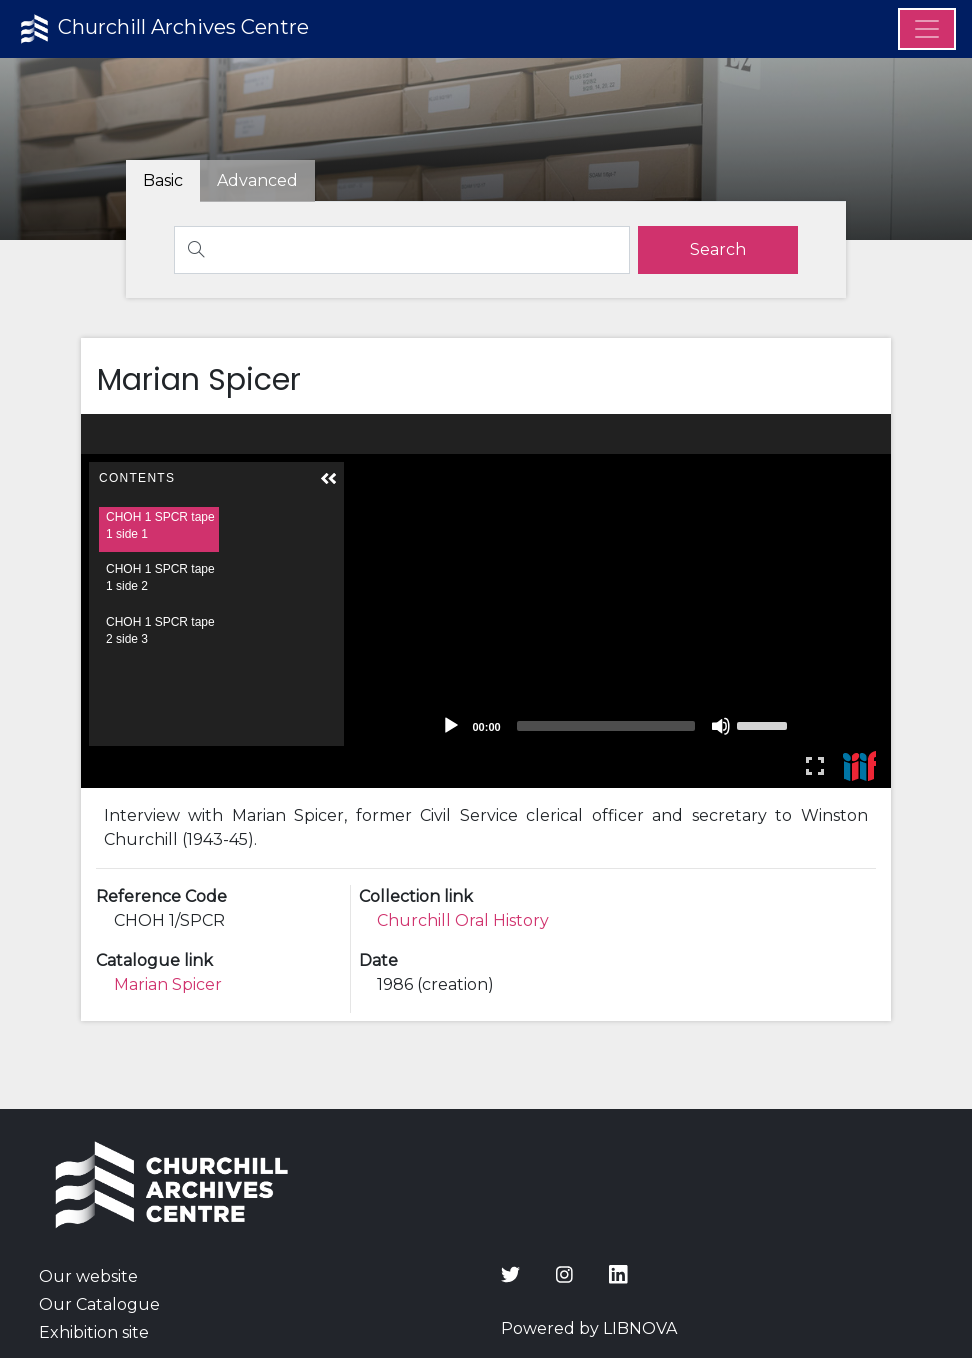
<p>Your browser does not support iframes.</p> (486, 601)
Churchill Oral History (463, 920)
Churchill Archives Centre (162, 29)
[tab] (257, 181)
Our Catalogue (99, 1304)
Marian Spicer (168, 984)
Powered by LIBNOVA (589, 1328)
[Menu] (927, 29)
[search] (718, 250)
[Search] (402, 250)
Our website (88, 1276)
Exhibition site (94, 1332)
